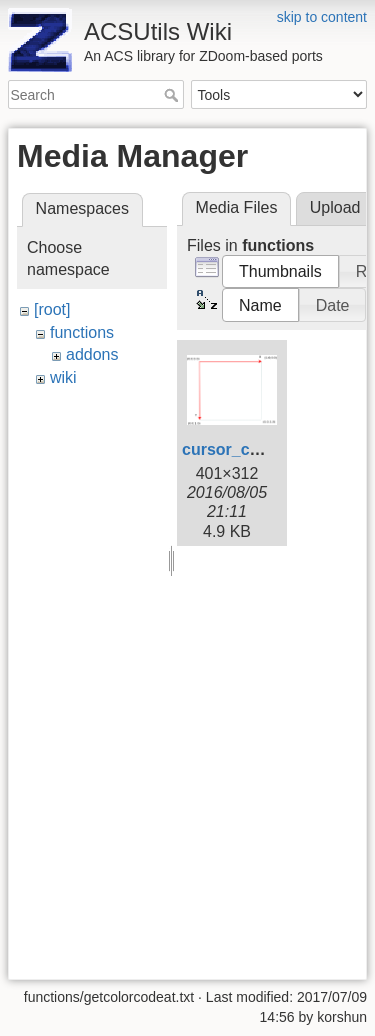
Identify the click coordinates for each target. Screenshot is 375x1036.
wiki (63, 377)
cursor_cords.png (250, 449)
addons (92, 354)
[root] (52, 309)
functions (82, 332)
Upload (335, 207)
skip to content (322, 17)
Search (173, 95)
